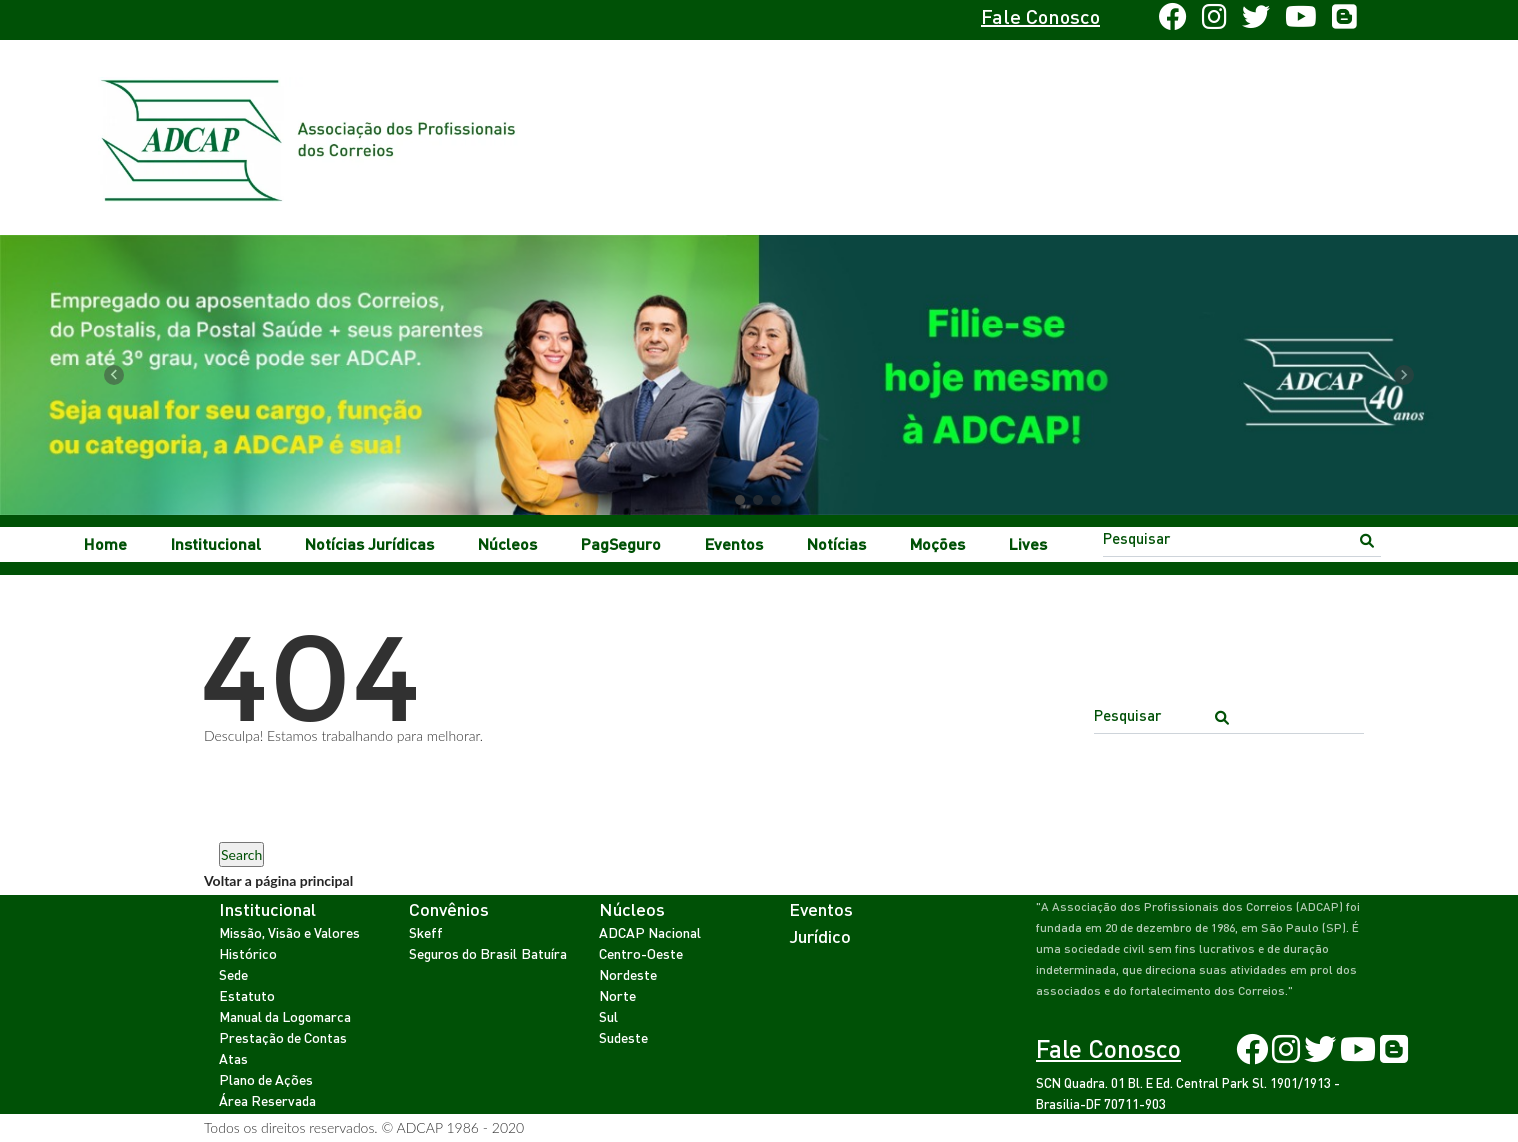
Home (105, 543)
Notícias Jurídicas (369, 543)
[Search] (1242, 537)
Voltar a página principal (278, 880)
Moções (937, 543)
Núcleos (507, 543)
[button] (114, 375)
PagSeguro (621, 543)
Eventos (734, 543)
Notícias (836, 543)
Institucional (216, 543)
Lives (1028, 543)
